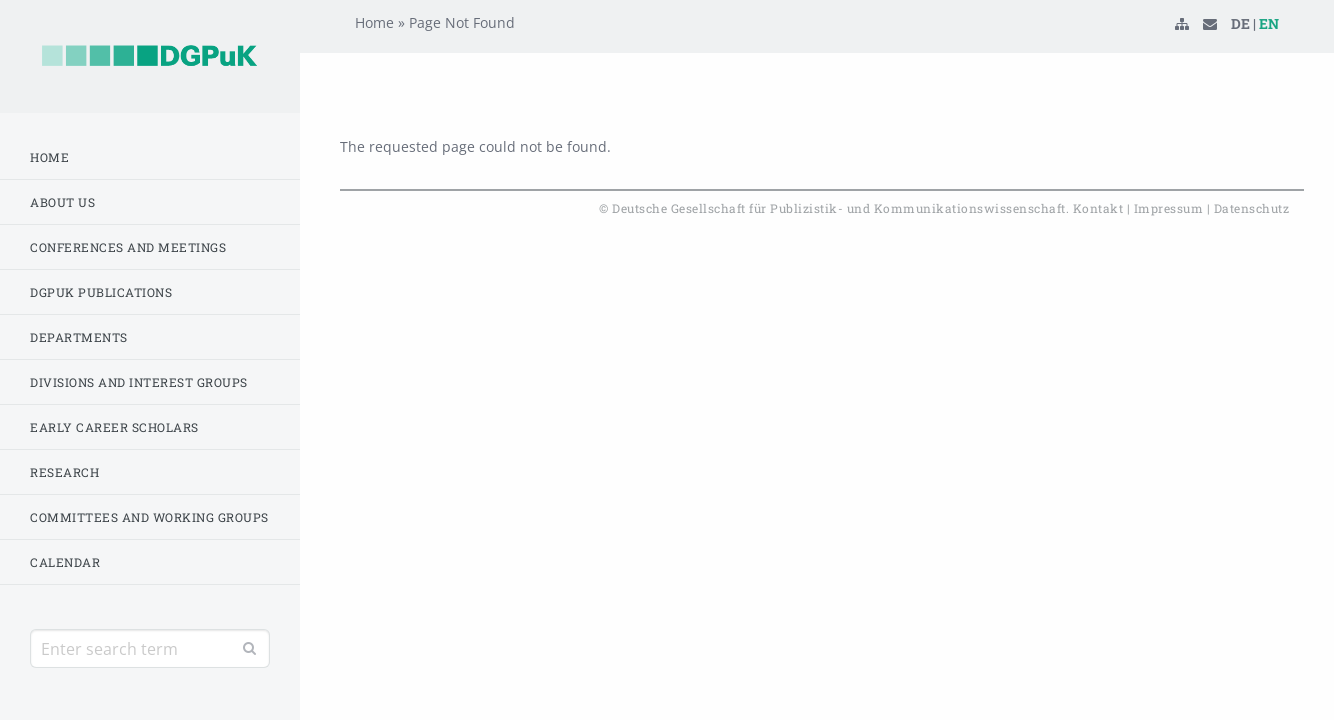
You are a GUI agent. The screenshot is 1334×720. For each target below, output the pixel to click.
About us (62, 202)
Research (64, 472)
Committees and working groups (149, 517)
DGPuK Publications (101, 292)
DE (1240, 54)
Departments (79, 337)
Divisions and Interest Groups (139, 382)
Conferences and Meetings (128, 247)
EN (1269, 54)
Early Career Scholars (114, 427)
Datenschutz (1252, 208)
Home (49, 157)
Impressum (1169, 208)
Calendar (65, 562)
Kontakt (1098, 208)
